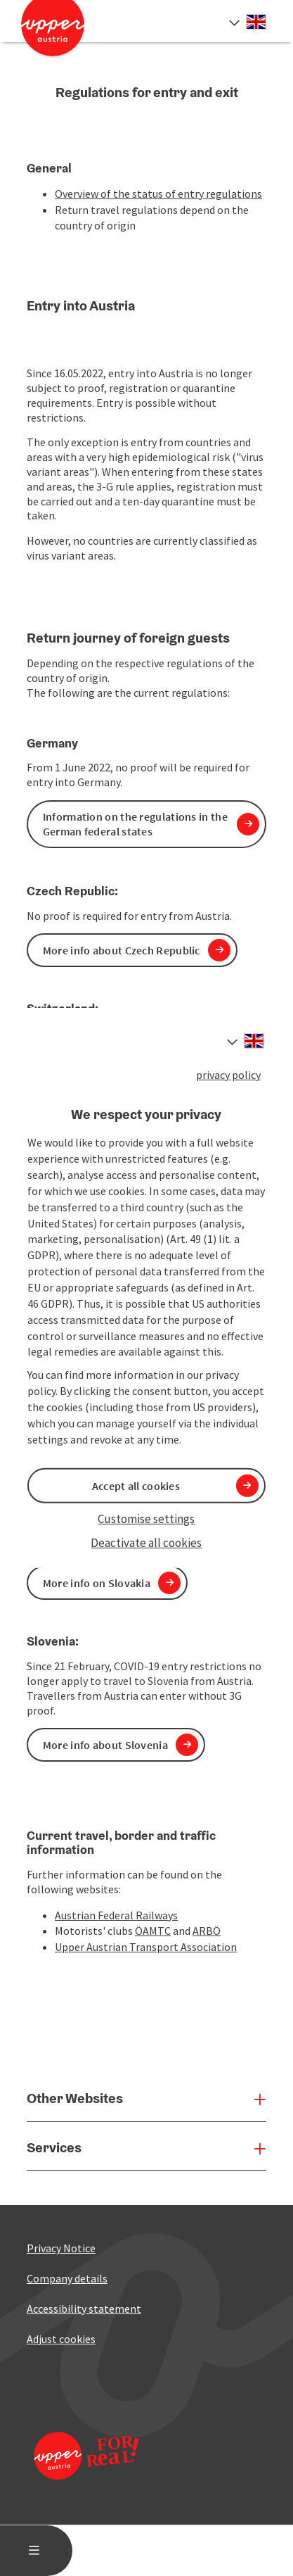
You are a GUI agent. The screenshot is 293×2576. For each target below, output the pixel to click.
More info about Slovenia (105, 1745)
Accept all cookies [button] (136, 1486)
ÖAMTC (153, 1931)
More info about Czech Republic (121, 950)
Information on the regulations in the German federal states (135, 823)
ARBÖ (207, 1931)
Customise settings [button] (146, 1519)
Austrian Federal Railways (116, 1915)
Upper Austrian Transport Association (146, 1947)
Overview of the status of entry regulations (158, 194)
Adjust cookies (61, 2339)
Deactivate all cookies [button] (146, 1543)
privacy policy (228, 1075)
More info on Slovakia (96, 1583)
